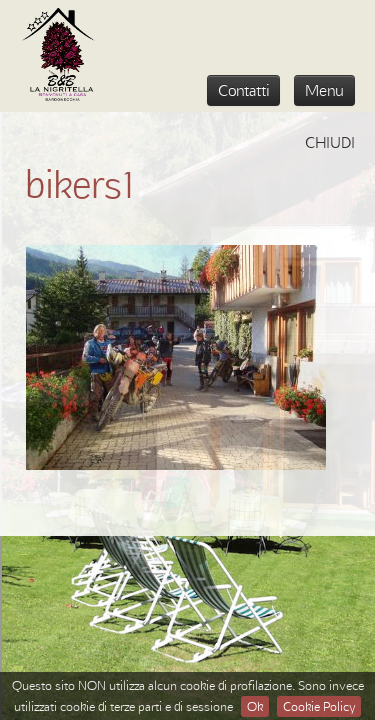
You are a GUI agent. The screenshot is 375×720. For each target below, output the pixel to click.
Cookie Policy (319, 706)
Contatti (243, 90)
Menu (324, 90)
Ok (255, 706)
